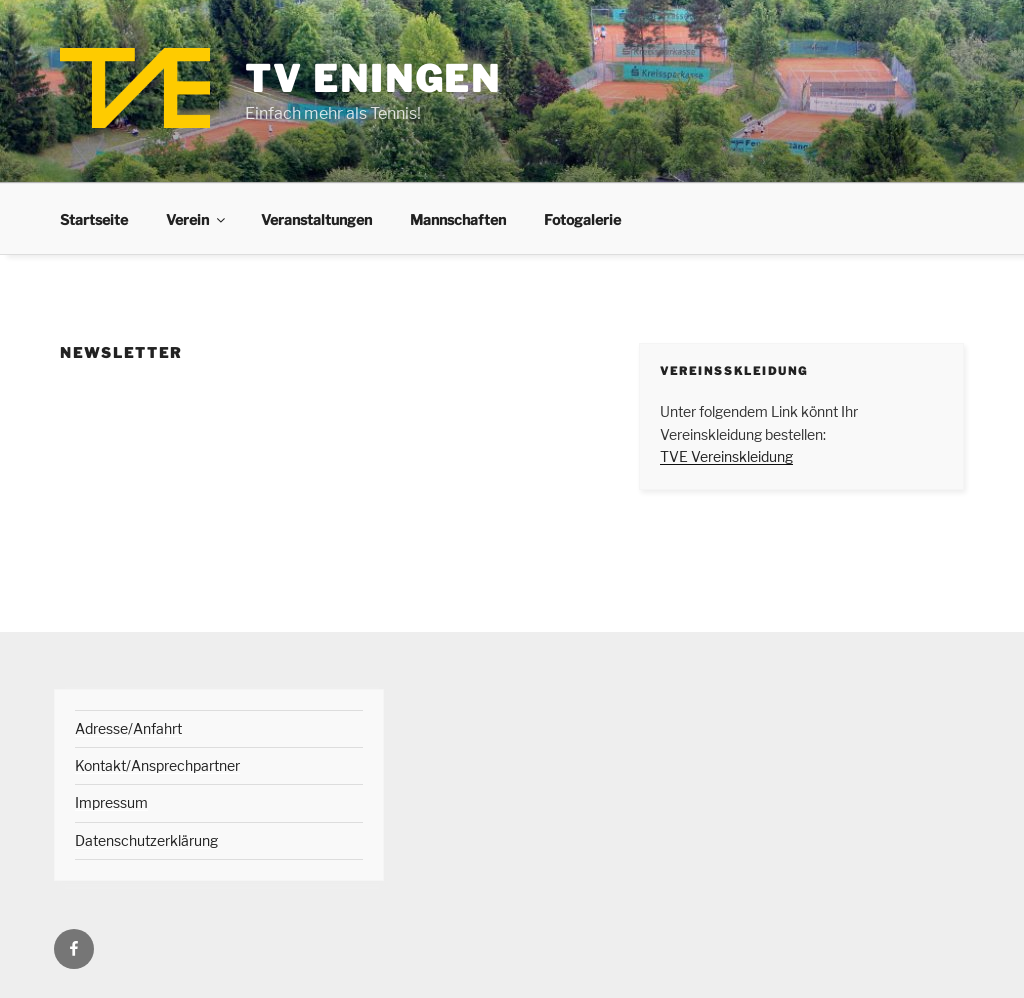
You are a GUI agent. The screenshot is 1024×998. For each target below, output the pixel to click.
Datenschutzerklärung (146, 840)
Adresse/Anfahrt (128, 728)
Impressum (111, 802)
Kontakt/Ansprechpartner (157, 765)
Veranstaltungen (316, 219)
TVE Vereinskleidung (726, 456)
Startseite (94, 219)
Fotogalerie (582, 219)
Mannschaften (458, 219)
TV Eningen (373, 79)
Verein (197, 219)
